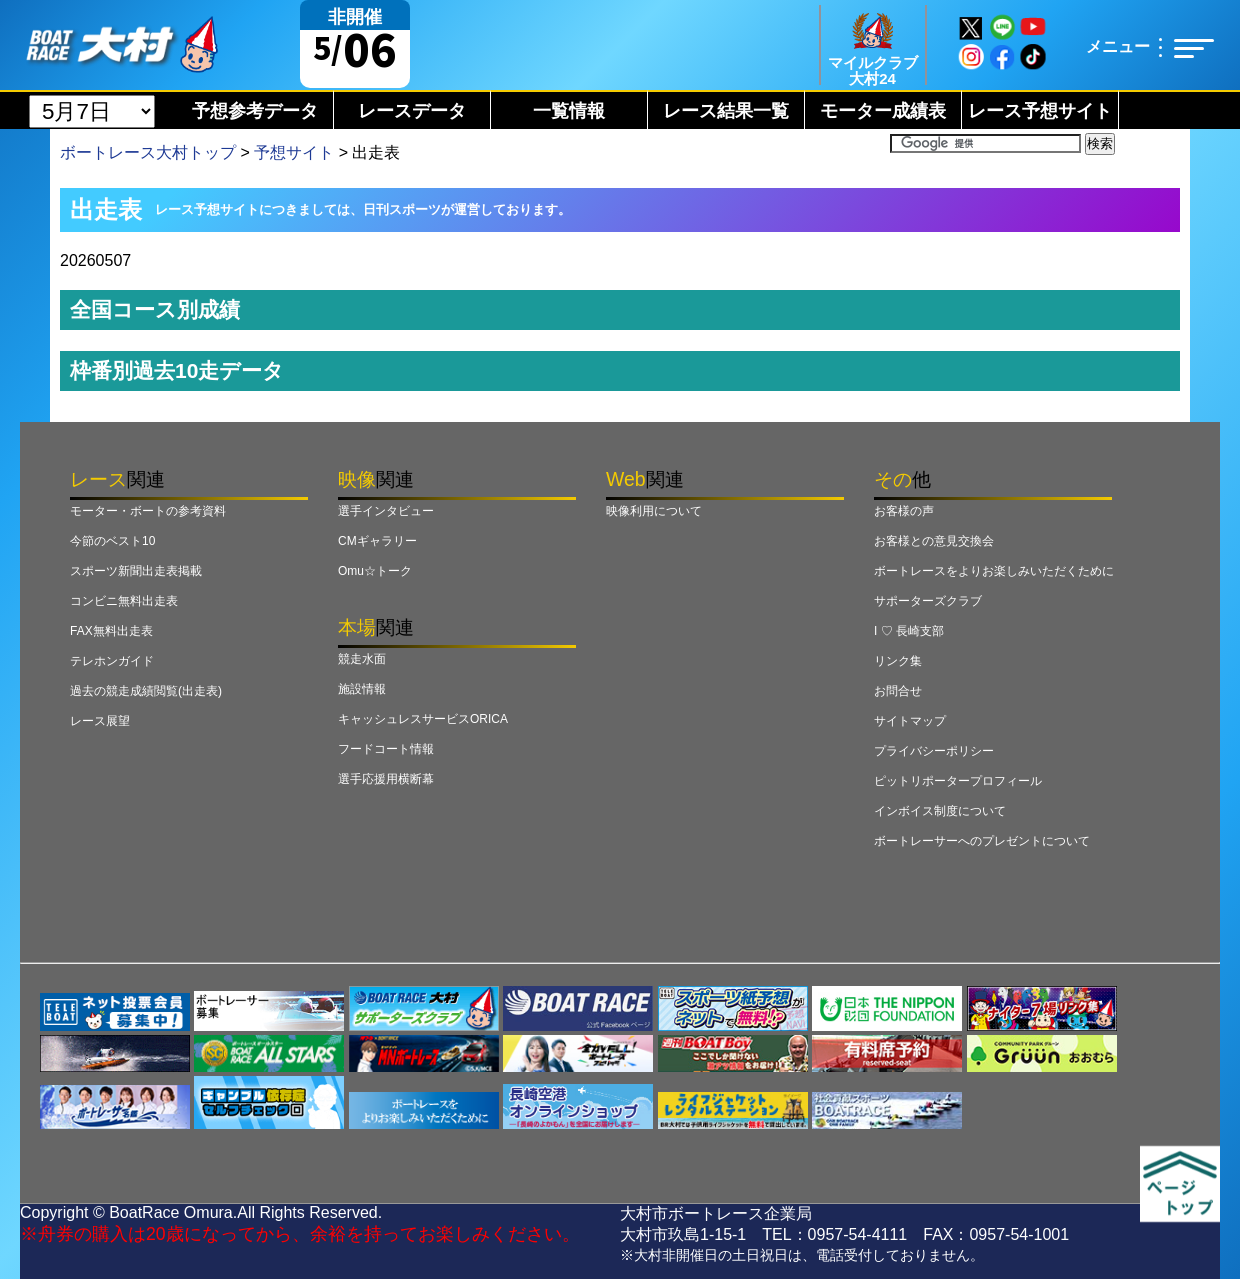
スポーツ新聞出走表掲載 (136, 571)
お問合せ (898, 691)
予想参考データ (255, 111)
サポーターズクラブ (928, 601)
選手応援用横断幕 (386, 779)
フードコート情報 (386, 749)
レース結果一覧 (726, 111)
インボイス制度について (940, 811)
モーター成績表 (883, 111)
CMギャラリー (377, 541)
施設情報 (362, 689)
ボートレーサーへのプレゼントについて (982, 841)
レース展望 (100, 721)
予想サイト (294, 152)
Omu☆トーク (375, 571)
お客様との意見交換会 (934, 541)
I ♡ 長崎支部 (909, 631)
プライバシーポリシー (934, 751)
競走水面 (362, 659)
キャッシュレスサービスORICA (423, 719)
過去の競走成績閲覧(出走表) (146, 691)
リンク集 (898, 661)
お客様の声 (904, 511)
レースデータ (412, 111)
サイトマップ (910, 721)
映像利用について (654, 511)
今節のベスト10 (112, 541)
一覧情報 (569, 111)
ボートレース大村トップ (148, 152)
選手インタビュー (386, 511)
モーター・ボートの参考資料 (148, 511)
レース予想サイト (1040, 111)
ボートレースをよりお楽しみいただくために (994, 571)
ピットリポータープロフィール (958, 781)
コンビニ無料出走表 (124, 601)
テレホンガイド (112, 661)
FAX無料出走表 (111, 631)
